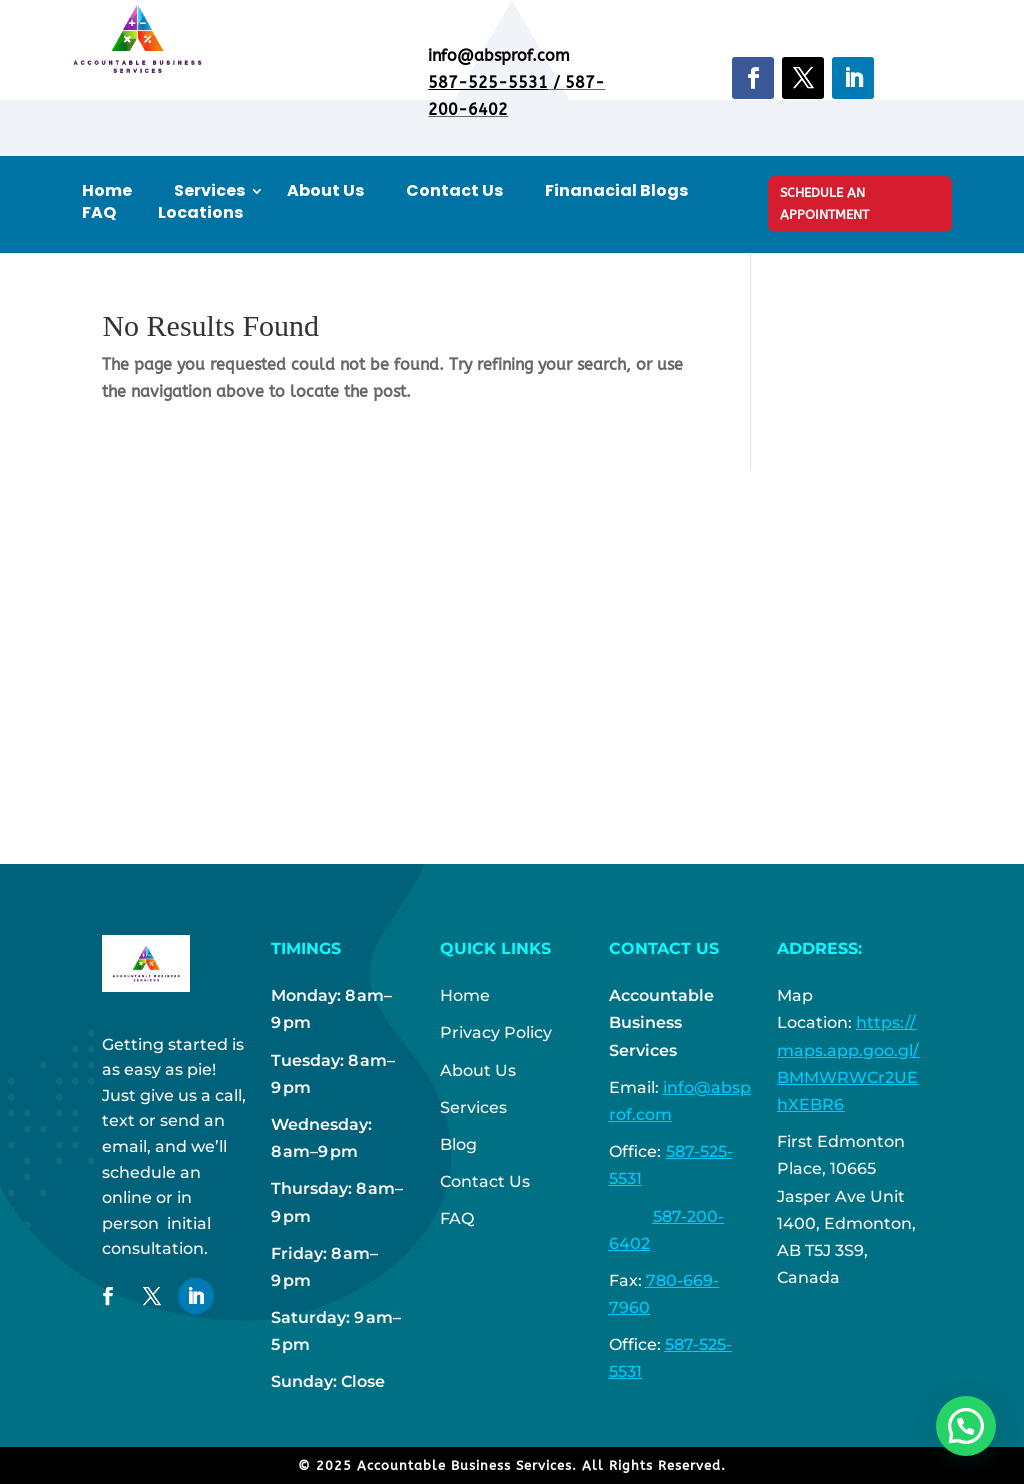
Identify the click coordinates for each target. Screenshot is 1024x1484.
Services (209, 191)
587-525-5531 (488, 82)
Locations (200, 213)
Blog (458, 1144)
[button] (966, 1426)
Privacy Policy (496, 1032)
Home (107, 191)
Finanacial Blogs (616, 191)
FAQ (99, 213)
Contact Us (454, 191)
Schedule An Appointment (824, 203)
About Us (325, 191)
